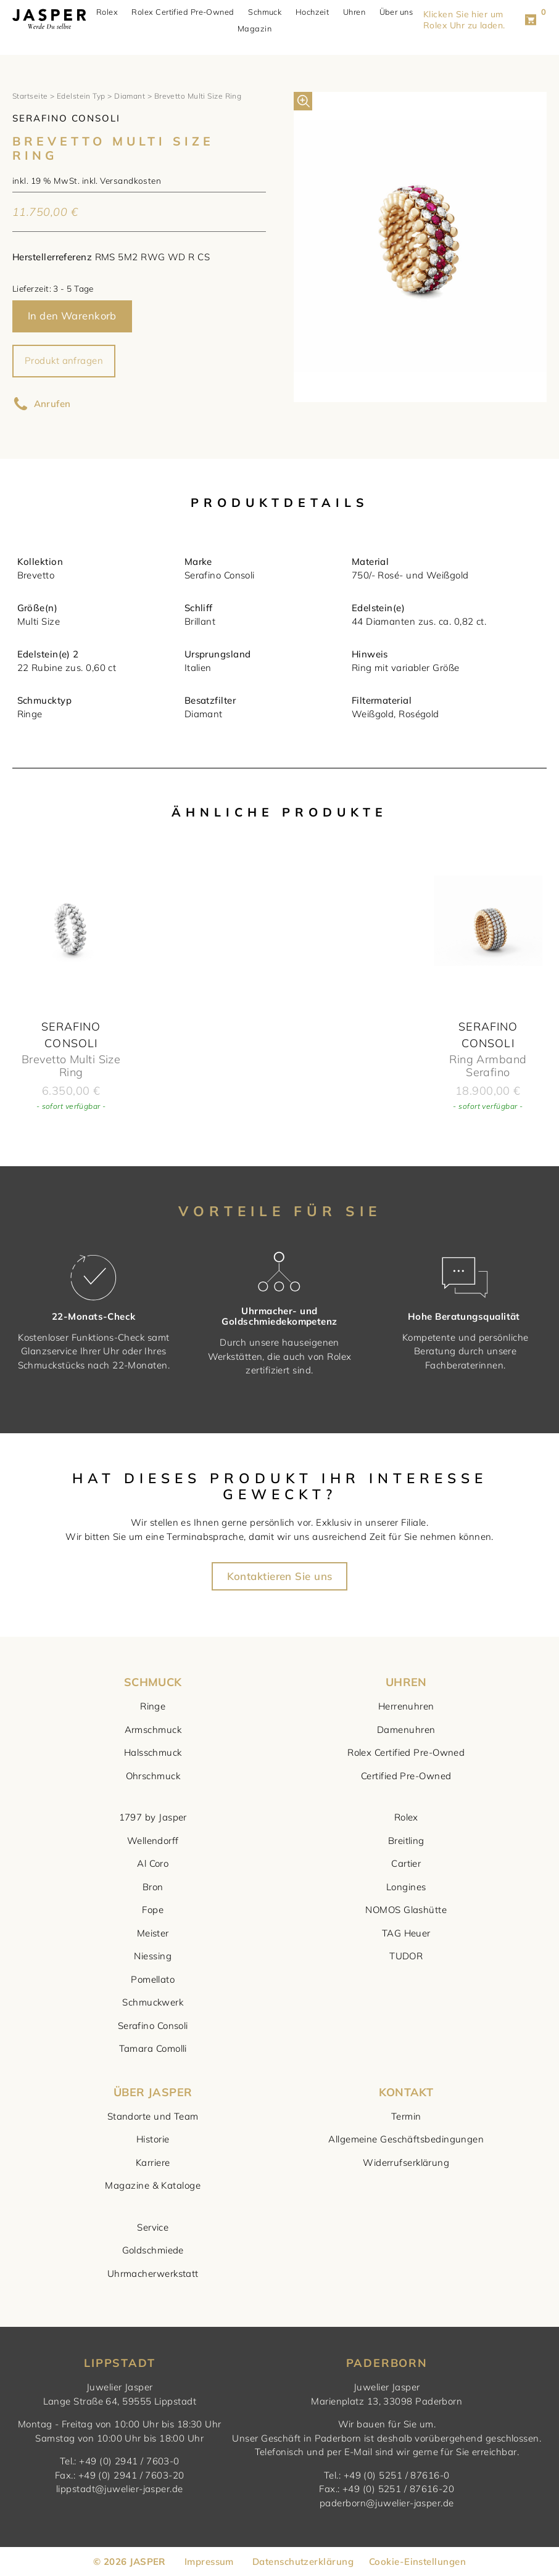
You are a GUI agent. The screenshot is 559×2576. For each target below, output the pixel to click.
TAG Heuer (406, 1933)
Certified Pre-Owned (406, 1776)
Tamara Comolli (153, 2048)
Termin (406, 2116)
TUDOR (406, 1956)
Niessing (153, 1956)
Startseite (30, 96)
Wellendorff (153, 1840)
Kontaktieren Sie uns (280, 1576)
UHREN (406, 1682)
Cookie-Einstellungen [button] (417, 2561)
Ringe (152, 1706)
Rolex (112, 12)
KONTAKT (406, 2092)
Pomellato (153, 1979)
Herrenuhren (406, 1706)
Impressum (209, 2561)
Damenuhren (406, 1729)
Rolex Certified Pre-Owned (187, 12)
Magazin (259, 29)
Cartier (406, 1863)
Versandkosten (130, 180)
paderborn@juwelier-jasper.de (387, 2503)
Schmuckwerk (152, 2002)
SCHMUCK (153, 1682)
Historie (153, 2139)
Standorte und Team (153, 2116)
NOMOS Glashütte (406, 1910)
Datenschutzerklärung (303, 2561)
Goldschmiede (153, 2250)
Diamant (129, 96)
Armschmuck (153, 1729)
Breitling (406, 1840)
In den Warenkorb (72, 315)
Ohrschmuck (153, 1776)
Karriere (153, 2162)
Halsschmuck (153, 1752)
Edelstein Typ (81, 96)
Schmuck (269, 12)
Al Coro (152, 1863)
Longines (406, 1887)
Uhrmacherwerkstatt (153, 2273)
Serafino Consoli (153, 2025)
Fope (153, 1910)
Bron (153, 1887)
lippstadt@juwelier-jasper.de (119, 2489)
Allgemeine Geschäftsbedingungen (406, 2139)
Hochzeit (317, 12)
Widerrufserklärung (406, 2162)
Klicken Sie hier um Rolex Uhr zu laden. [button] (473, 20)
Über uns (401, 12)
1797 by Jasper (153, 1817)
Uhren (359, 12)
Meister (153, 1933)
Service (152, 2227)
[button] (303, 101)
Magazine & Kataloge (153, 2185)
